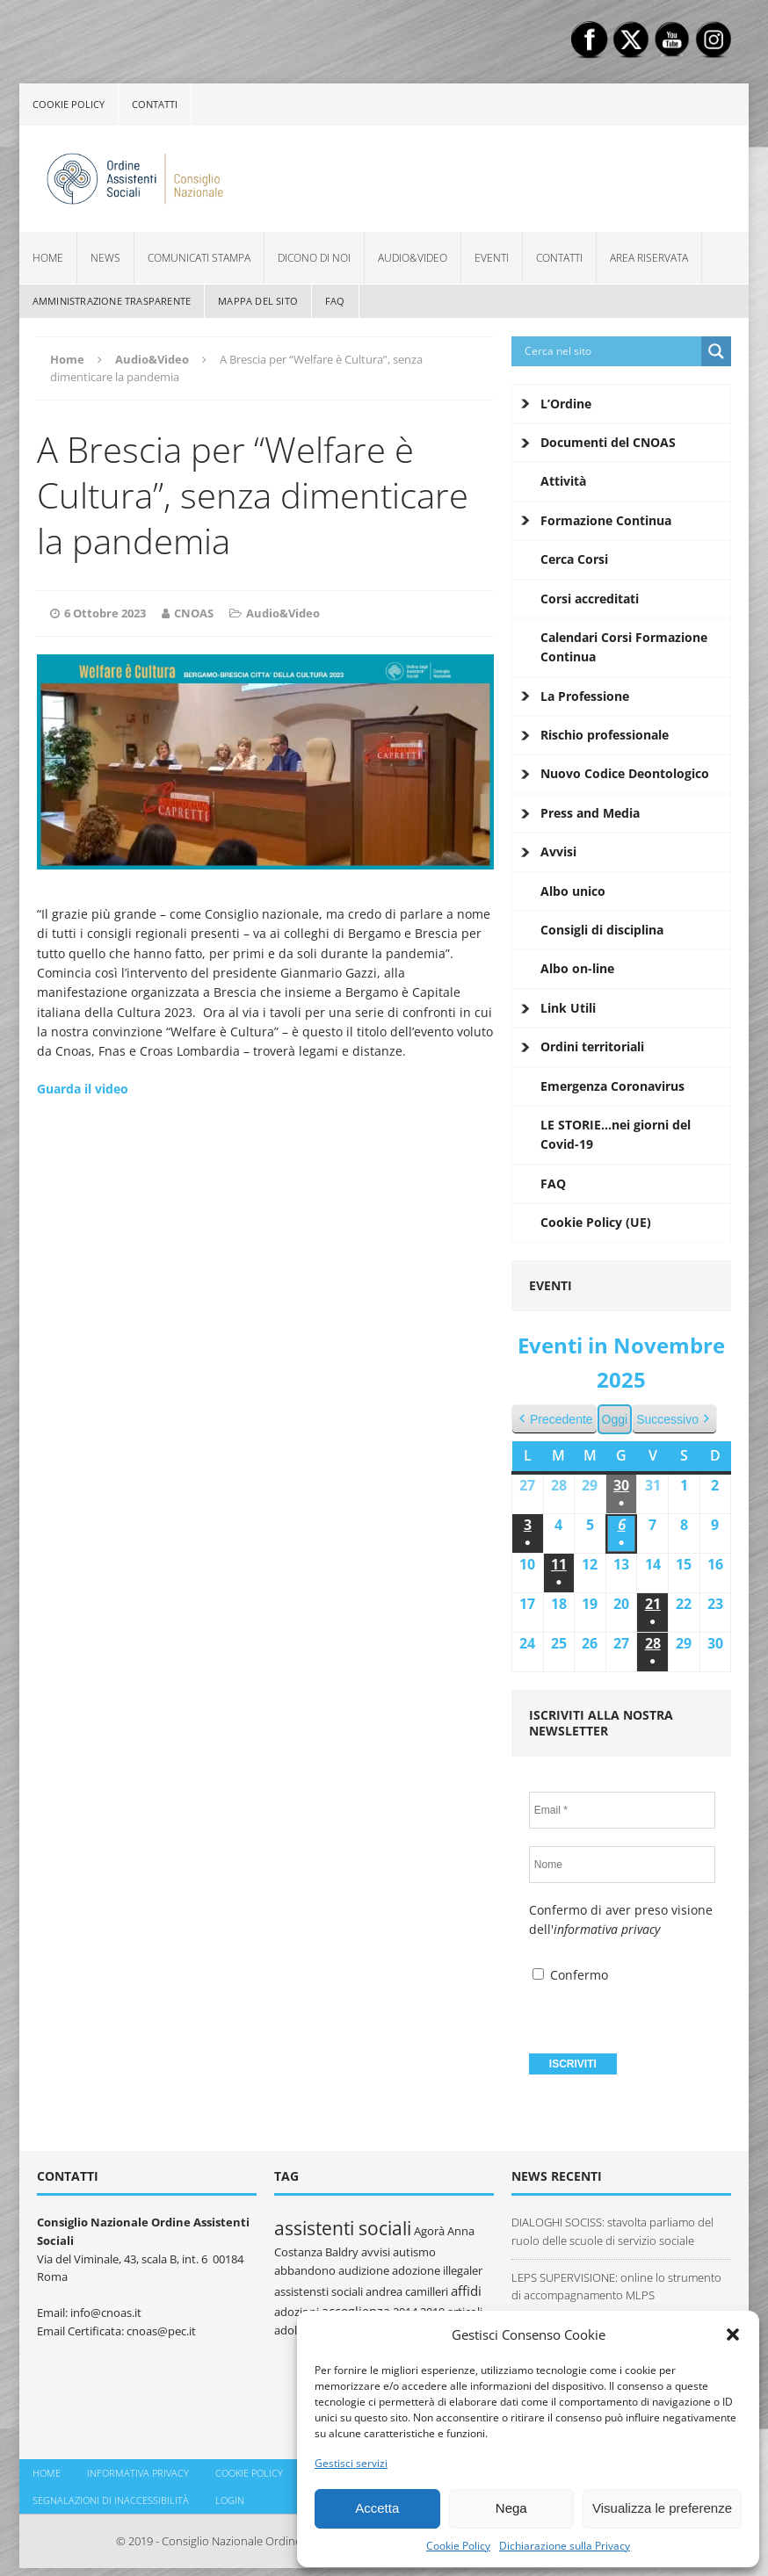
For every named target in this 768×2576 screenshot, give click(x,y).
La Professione (584, 696)
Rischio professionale (604, 734)
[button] (733, 2334)
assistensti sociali (318, 2291)
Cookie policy (69, 104)
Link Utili (568, 1007)
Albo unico (572, 891)
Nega (511, 2507)
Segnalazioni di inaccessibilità (111, 2500)
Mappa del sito (258, 300)
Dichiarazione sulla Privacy (564, 2545)
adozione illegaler (437, 2270)
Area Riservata (649, 257)
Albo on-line (577, 968)
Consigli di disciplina (601, 929)
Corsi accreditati (589, 598)
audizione (363, 2270)
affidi (466, 2290)
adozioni (296, 2312)
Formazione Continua (605, 520)
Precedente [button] (554, 1420)
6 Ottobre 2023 (105, 613)
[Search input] (611, 351)
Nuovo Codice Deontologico (624, 773)
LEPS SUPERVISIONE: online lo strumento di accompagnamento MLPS (616, 2286)
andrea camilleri (407, 2291)
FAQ (335, 300)
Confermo (570, 1974)
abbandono (305, 2270)
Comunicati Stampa (199, 257)
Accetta (377, 2507)
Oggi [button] (614, 1419)
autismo (414, 2252)
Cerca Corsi (574, 559)
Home (48, 257)
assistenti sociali (342, 2227)
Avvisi (558, 851)
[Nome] (622, 1864)
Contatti (155, 104)
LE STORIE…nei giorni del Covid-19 (615, 1134)
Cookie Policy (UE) (595, 1222)
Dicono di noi (314, 257)
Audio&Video (412, 257)
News (105, 257)
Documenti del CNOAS (608, 442)
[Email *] (622, 1810)
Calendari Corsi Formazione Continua (623, 647)
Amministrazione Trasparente (112, 300)
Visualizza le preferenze (662, 2507)
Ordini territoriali (592, 1046)
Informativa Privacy (138, 2472)
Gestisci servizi (351, 2463)
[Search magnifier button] (716, 351)
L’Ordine (565, 403)
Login (229, 2500)
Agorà (429, 2231)
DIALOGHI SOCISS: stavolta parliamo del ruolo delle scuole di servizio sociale (612, 2231)
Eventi (492, 257)
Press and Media (590, 813)
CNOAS (194, 613)
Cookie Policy (458, 2545)
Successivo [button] (674, 1420)
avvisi (375, 2252)
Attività (563, 481)
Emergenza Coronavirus (612, 1086)
